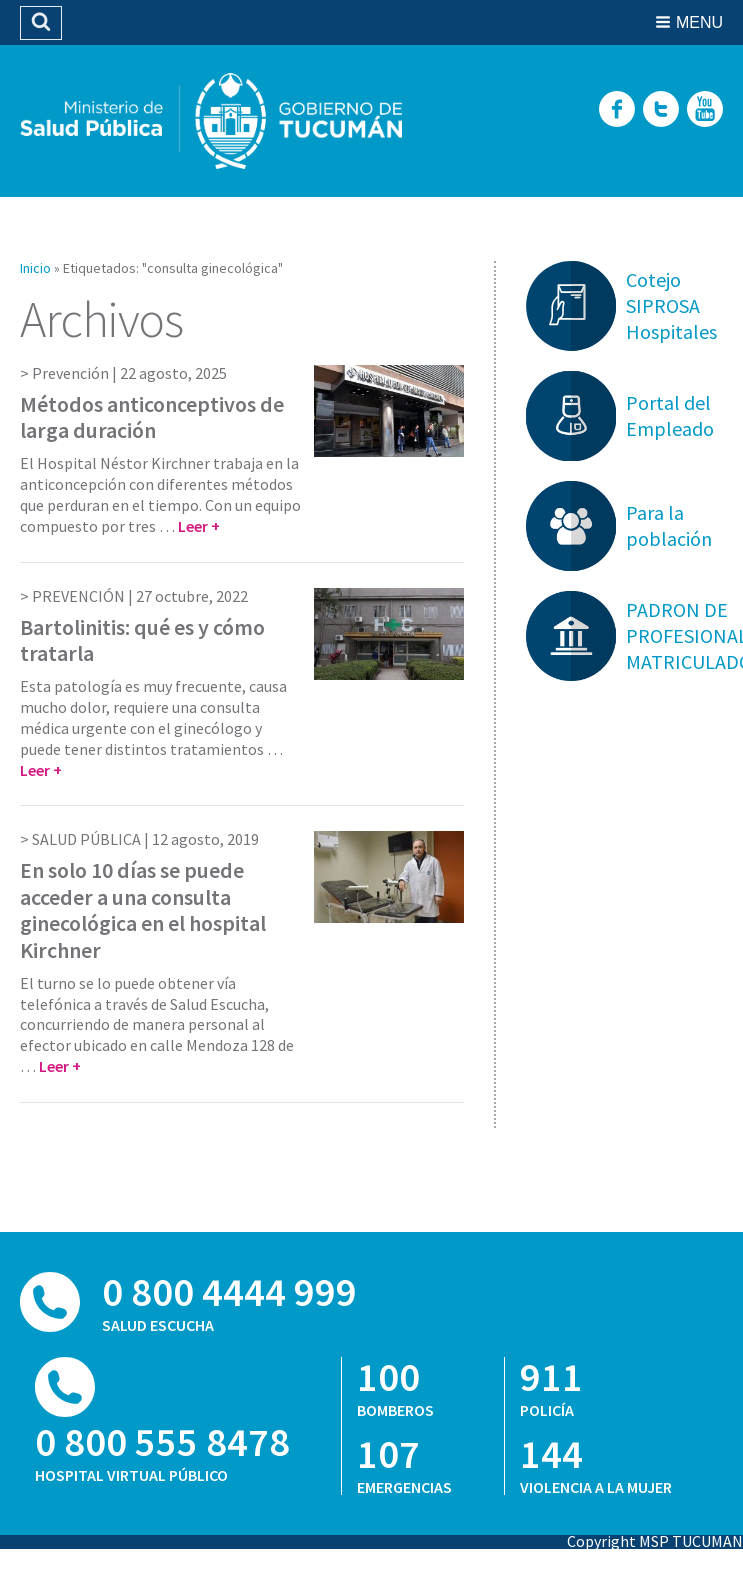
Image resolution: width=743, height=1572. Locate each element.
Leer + (199, 526)
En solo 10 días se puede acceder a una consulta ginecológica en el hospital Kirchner (143, 909)
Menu (699, 22)
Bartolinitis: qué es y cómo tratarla (142, 640)
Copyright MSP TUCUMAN (655, 1541)
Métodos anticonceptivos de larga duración (152, 417)
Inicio (35, 268)
